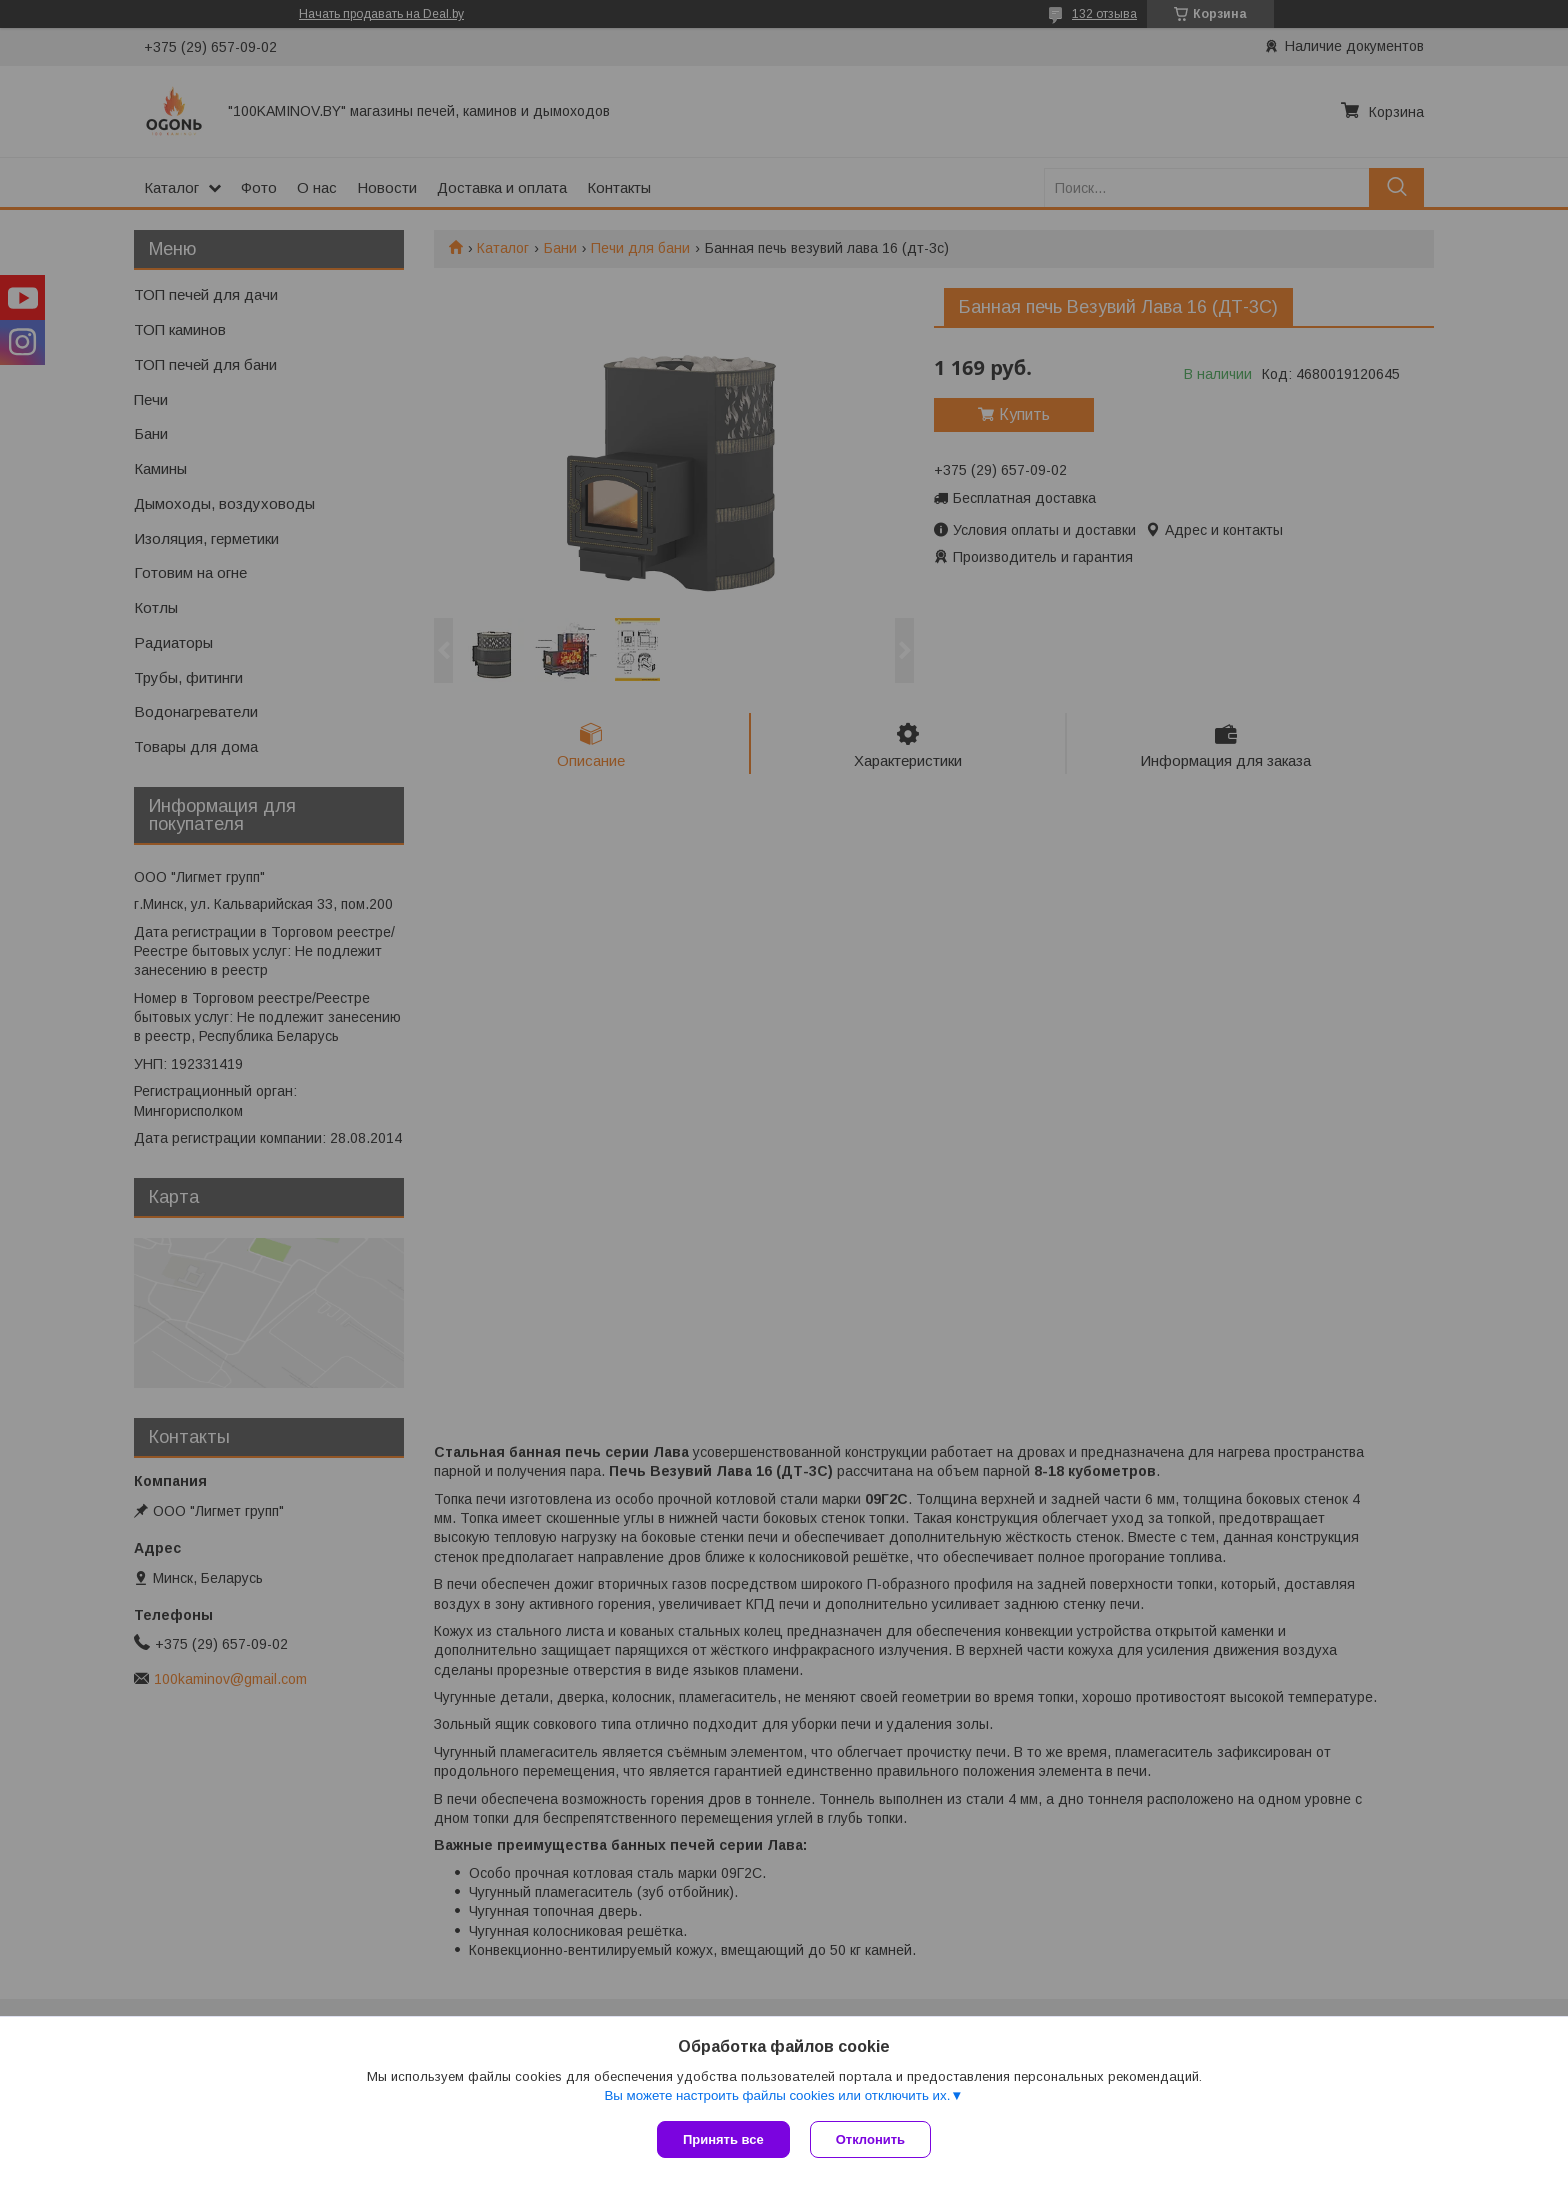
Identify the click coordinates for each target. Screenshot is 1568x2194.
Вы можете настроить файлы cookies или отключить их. (777, 2095)
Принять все (723, 2139)
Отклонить (870, 2139)
